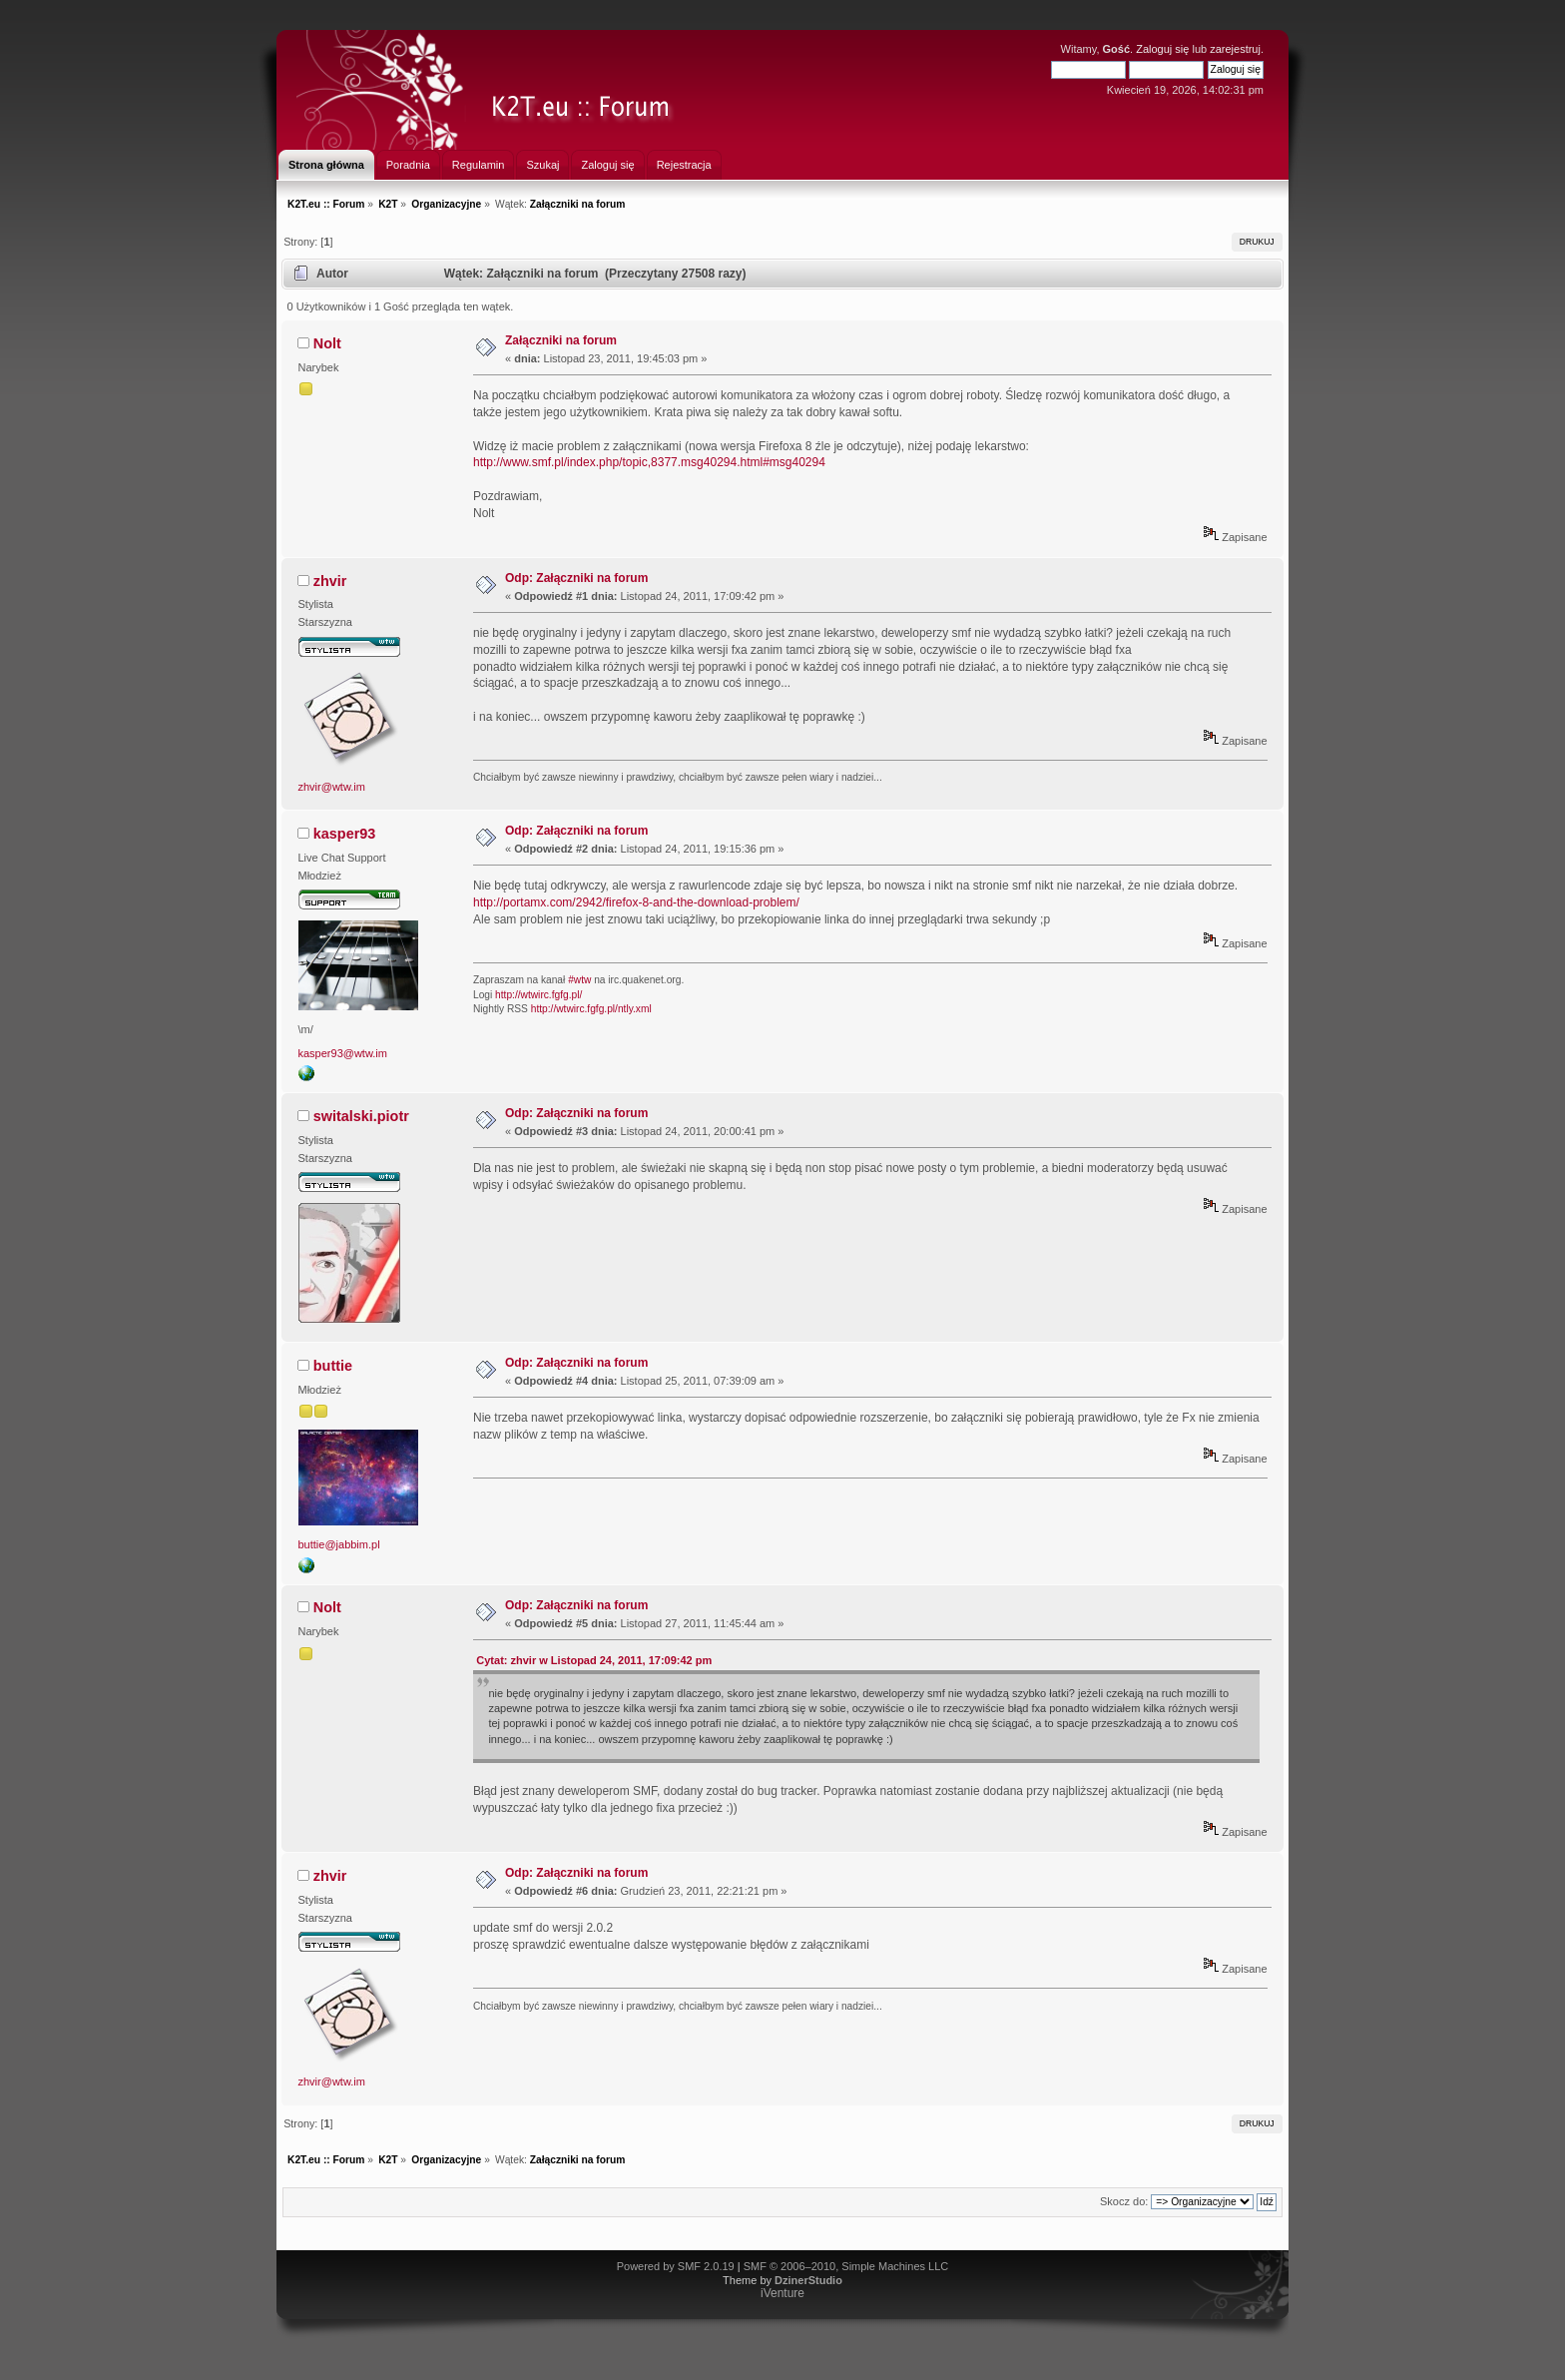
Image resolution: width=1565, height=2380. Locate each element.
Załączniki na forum (561, 340)
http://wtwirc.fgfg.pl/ (538, 994)
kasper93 (344, 834)
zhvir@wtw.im (331, 787)
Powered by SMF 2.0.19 (676, 2266)
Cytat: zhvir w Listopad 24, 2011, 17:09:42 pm (594, 1660)
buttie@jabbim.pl (339, 1544)
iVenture (782, 2293)
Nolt (327, 343)
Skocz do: (1124, 2201)
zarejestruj (1235, 49)
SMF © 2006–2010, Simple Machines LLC (846, 2266)
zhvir (330, 581)
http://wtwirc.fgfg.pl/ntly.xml (591, 1008)
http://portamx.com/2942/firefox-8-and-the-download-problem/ (636, 902)
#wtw (579, 979)
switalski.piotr (361, 1116)
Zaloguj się (1162, 49)
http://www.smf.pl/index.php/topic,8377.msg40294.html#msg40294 (649, 462)
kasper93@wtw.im (342, 1053)
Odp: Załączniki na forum (576, 578)
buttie (332, 1366)
